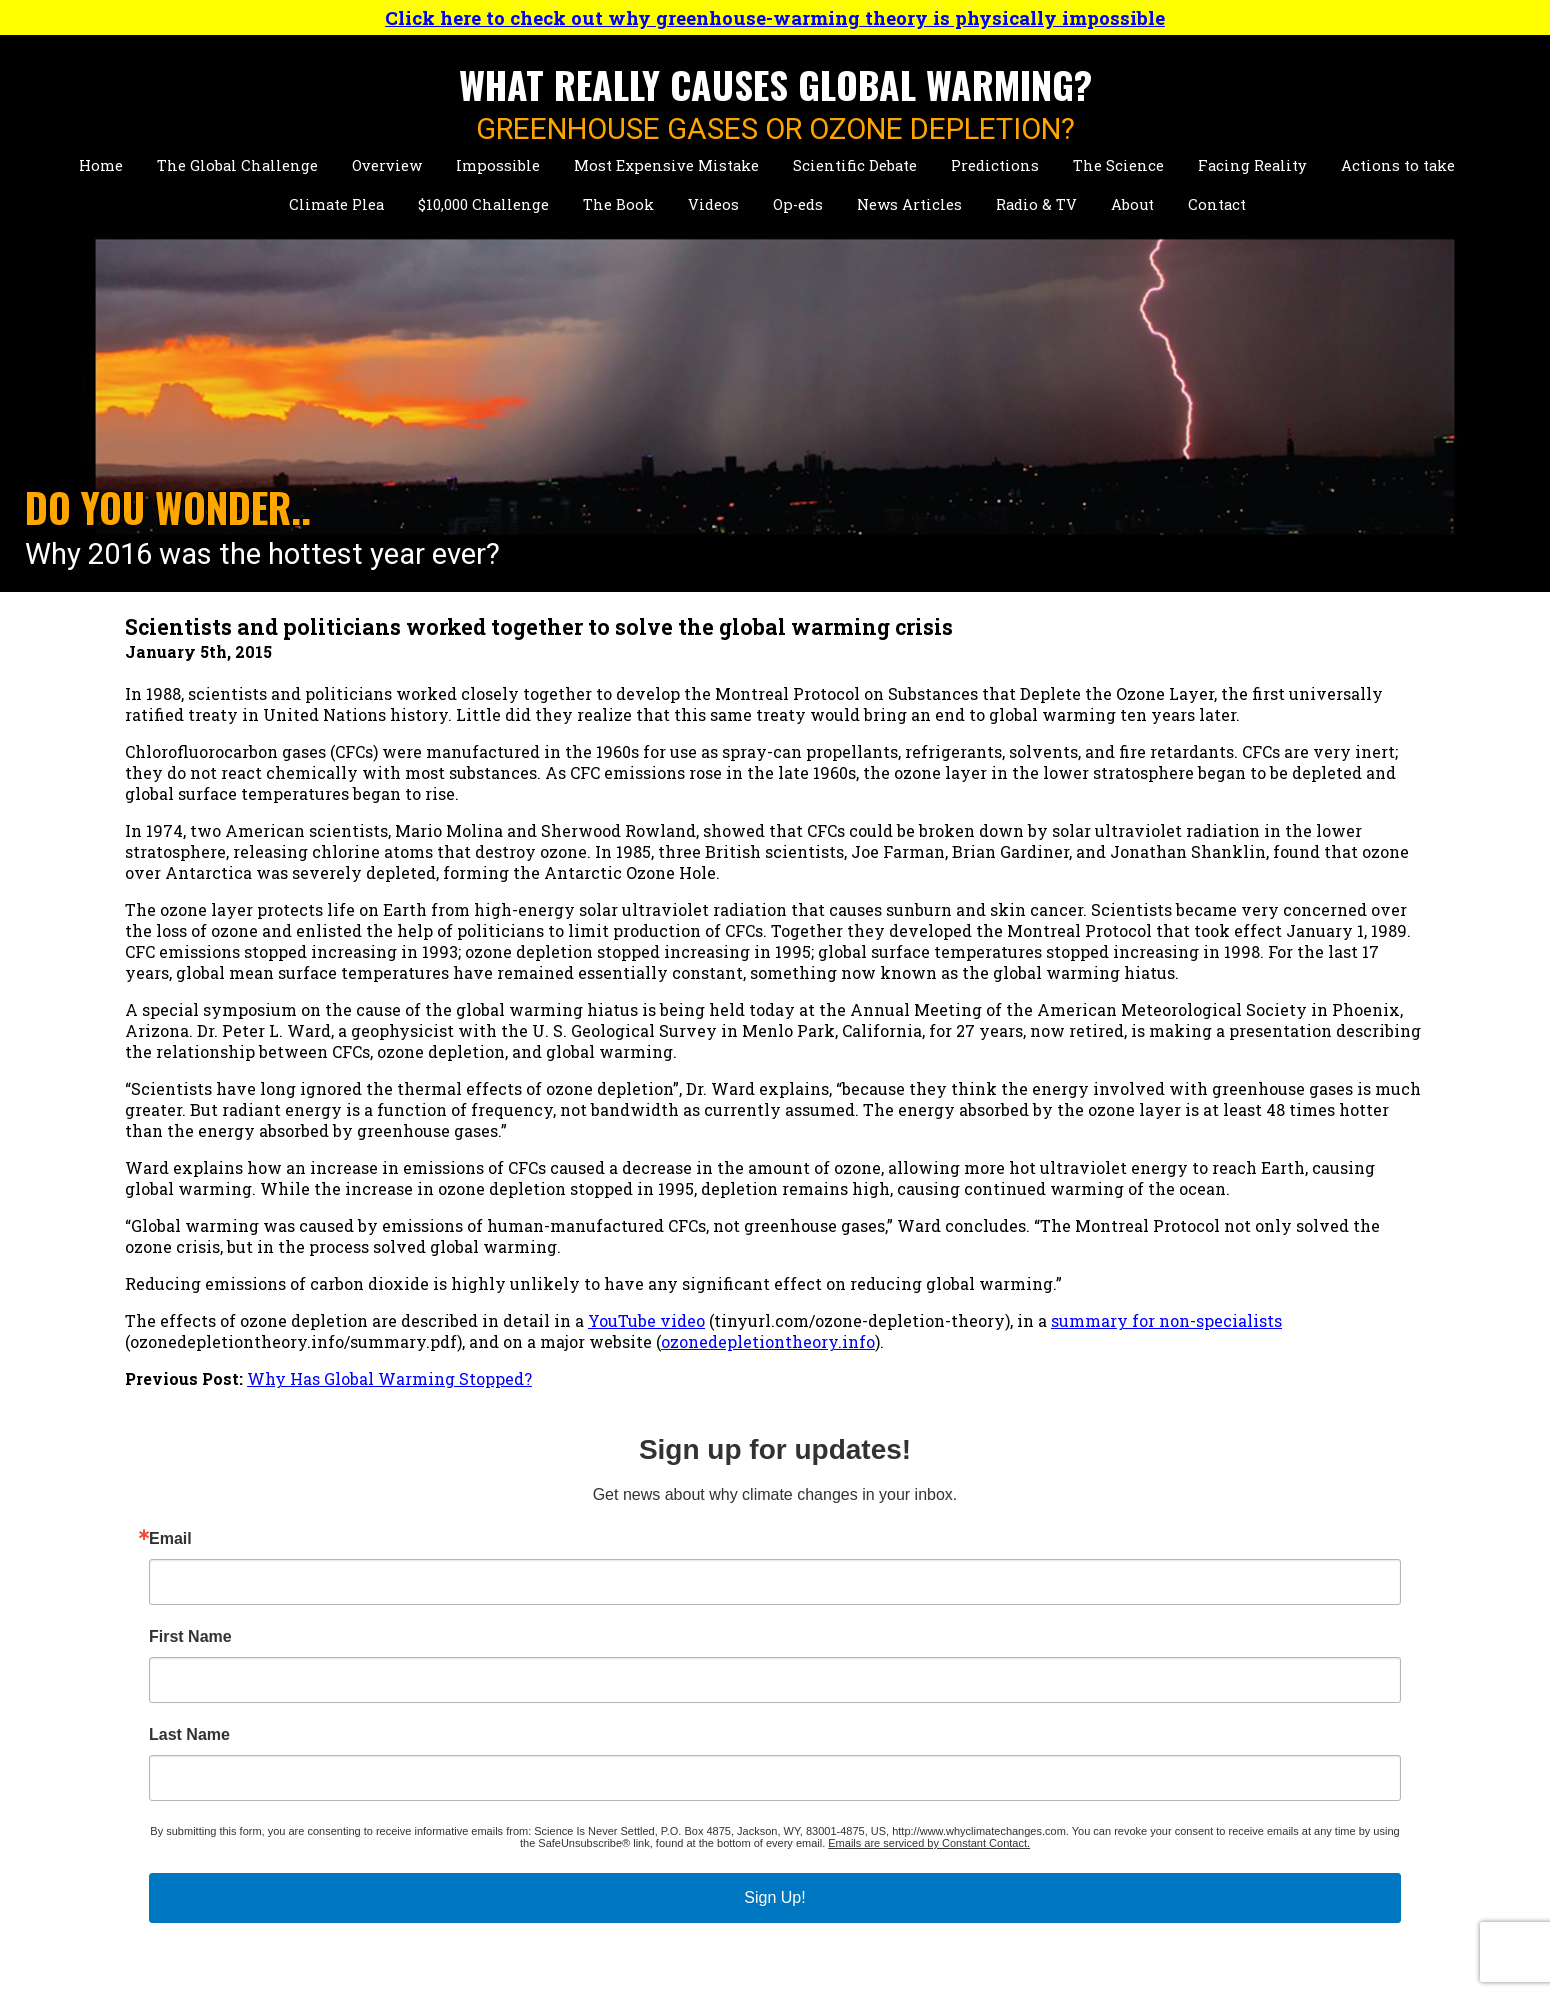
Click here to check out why (775, 17)
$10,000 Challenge (483, 204)
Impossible (498, 165)
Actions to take (1398, 165)
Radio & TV (1036, 204)
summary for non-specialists (240, 1488)
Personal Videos (1004, 1762)
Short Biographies (469, 1699)
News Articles (909, 204)
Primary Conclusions (753, 1699)
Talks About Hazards (1022, 1741)
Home (101, 165)
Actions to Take (188, 1846)
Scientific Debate (855, 165)
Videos (713, 204)
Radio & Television (743, 1836)
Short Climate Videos (1025, 1720)
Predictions (995, 165)
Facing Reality (1252, 165)
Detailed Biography (474, 1720)
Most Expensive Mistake (666, 165)
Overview (387, 165)
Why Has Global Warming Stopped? (389, 1546)
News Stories (449, 1762)
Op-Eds (967, 1799)
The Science (1118, 165)
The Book (618, 204)
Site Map (975, 1873)
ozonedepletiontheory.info (237, 1509)
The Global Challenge (237, 165)
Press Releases (727, 1873)
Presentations (453, 1783)
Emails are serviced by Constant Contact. (1279, 1114)
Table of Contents (738, 1720)
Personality (444, 1741)
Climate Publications (481, 1804)
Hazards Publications (482, 1825)
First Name (1165, 848)
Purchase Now (726, 1762)
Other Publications (472, 1846)
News (691, 1799)
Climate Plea (336, 204)
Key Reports (445, 1867)
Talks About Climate (1021, 1699)
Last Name (1164, 946)
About (1132, 204)
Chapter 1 (706, 1741)
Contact (1217, 204)
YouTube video (646, 1467)
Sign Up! (1262, 1168)
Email (1145, 750)
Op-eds (798, 204)
